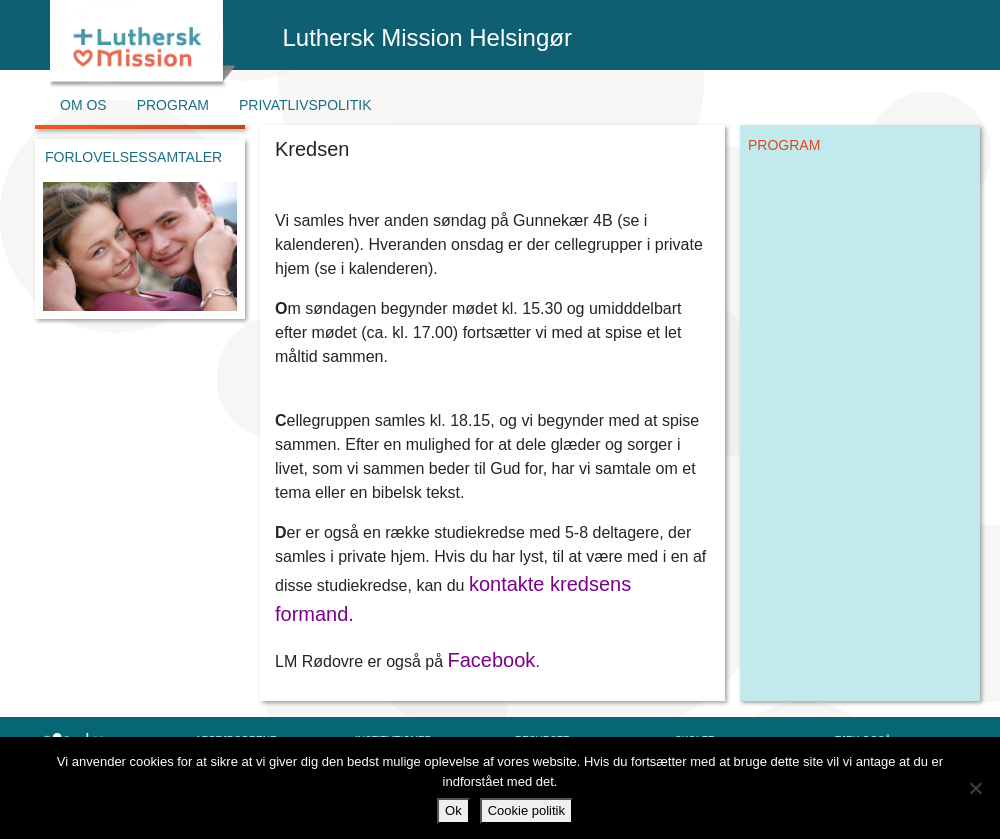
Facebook (492, 660)
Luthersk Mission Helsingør (427, 37)
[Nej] (975, 788)
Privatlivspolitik (305, 105)
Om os (83, 105)
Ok (453, 810)
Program (173, 105)
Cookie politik (526, 810)
